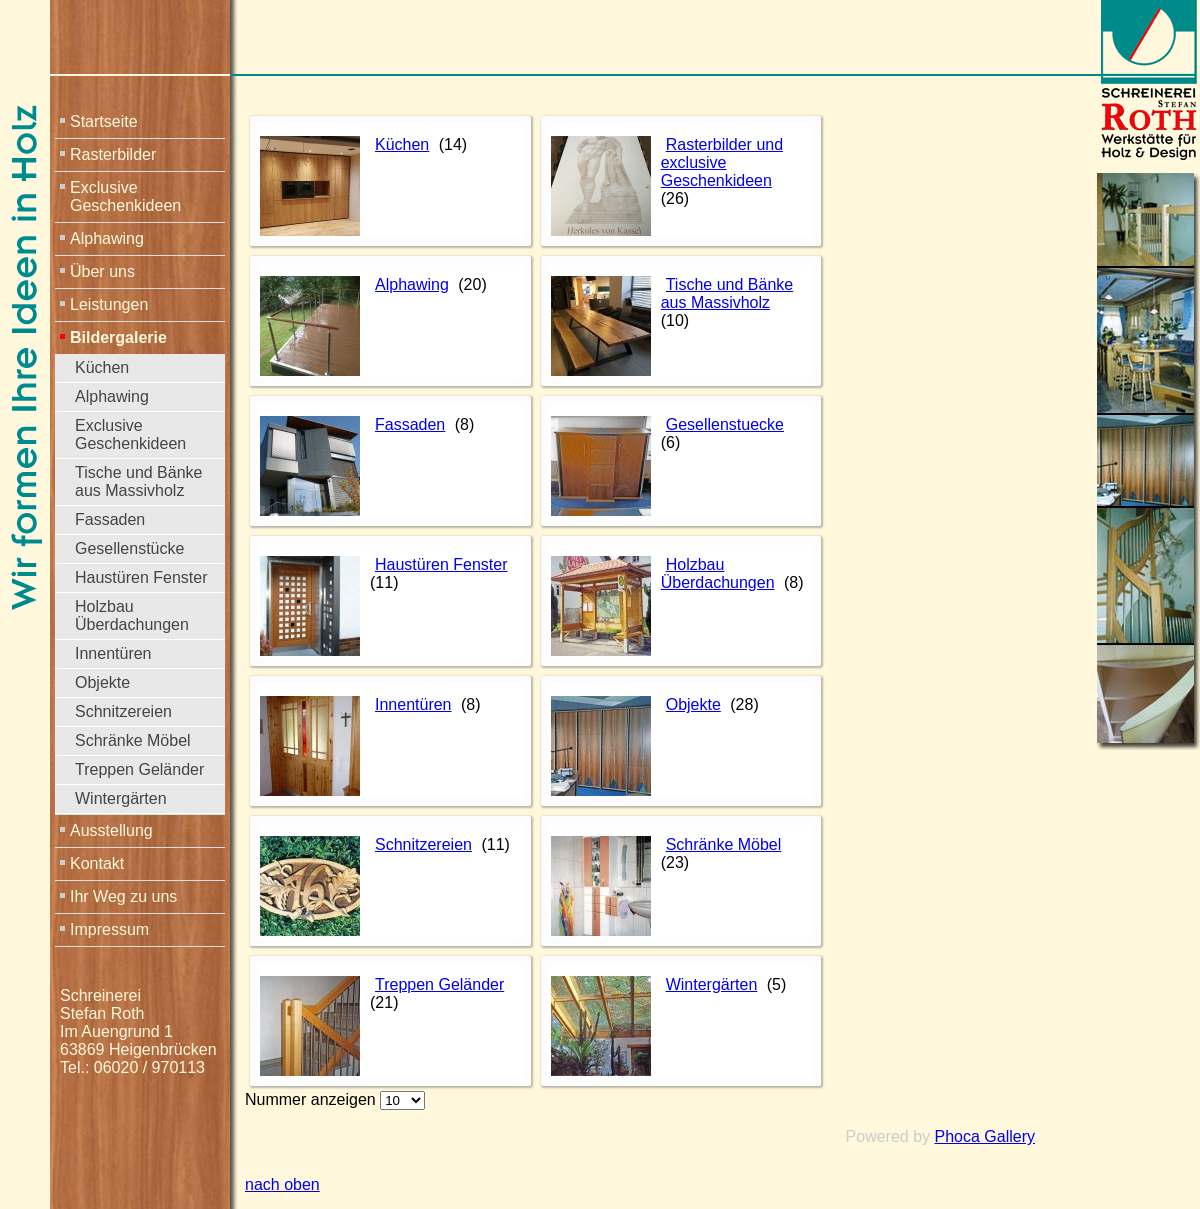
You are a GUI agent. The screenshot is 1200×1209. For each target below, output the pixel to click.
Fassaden (110, 519)
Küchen (102, 367)
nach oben (282, 1184)
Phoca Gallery (985, 1136)
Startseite (104, 121)
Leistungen (109, 304)
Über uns (102, 271)
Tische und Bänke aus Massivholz (138, 481)
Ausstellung (111, 830)
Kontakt (97, 863)
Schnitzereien (123, 711)
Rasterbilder (113, 154)
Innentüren (113, 653)
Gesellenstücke (129, 548)
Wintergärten (121, 798)
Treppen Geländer (139, 769)
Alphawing (107, 238)
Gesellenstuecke (725, 424)
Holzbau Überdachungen (132, 615)
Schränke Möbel (133, 740)
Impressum (109, 929)
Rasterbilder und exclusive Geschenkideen (722, 162)
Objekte (102, 682)
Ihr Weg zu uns (123, 896)
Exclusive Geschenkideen (125, 196)
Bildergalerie (118, 337)
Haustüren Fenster (141, 577)
